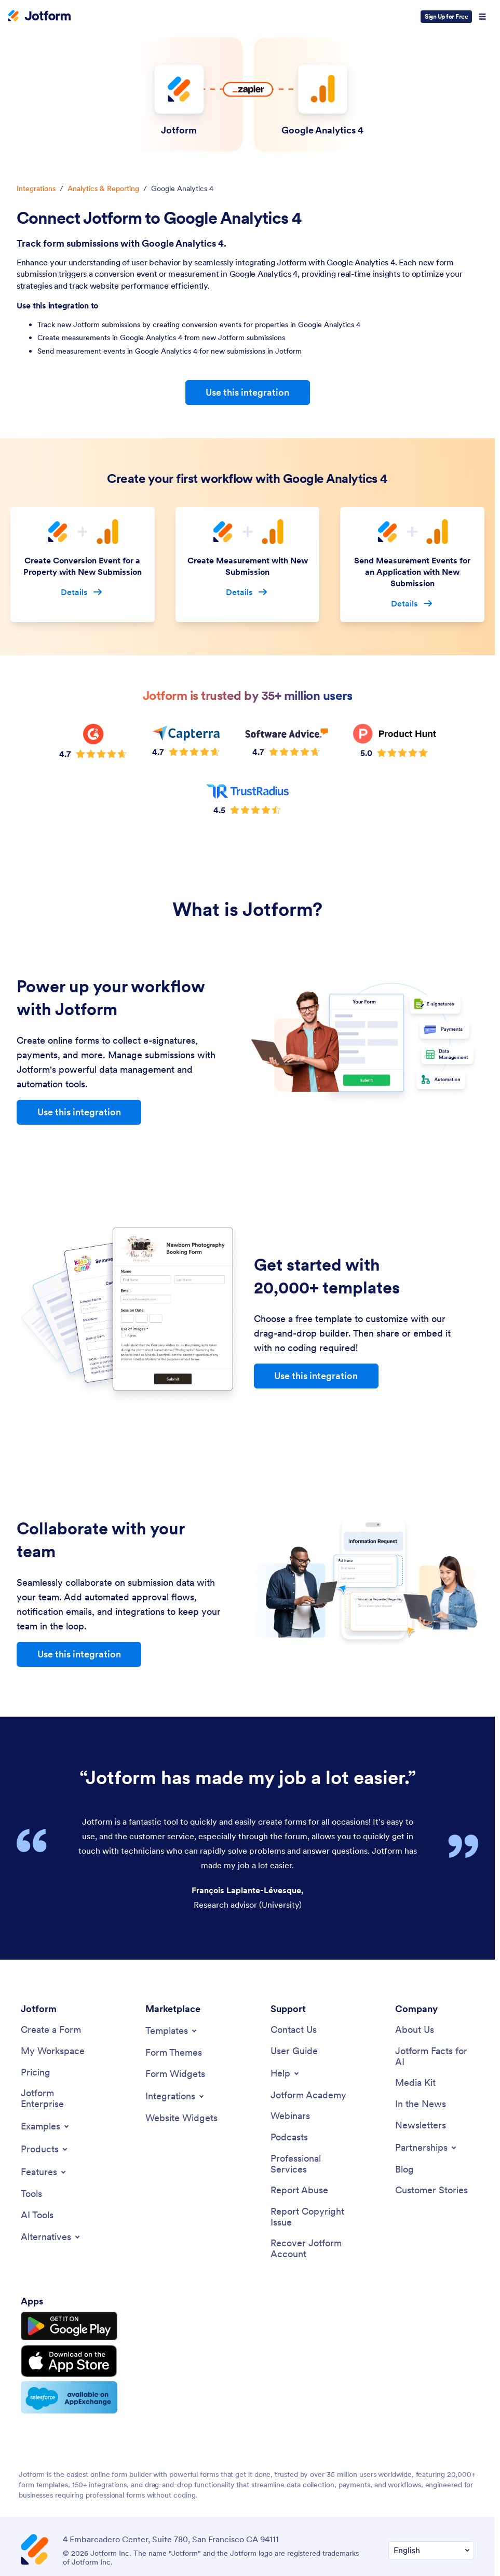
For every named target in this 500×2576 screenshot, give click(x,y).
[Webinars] (290, 2116)
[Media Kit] (415, 2083)
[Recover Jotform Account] (310, 2248)
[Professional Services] (310, 2164)
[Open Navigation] (482, 16)
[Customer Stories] (431, 2190)
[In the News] (420, 2104)
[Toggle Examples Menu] (46, 2126)
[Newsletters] (420, 2125)
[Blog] (404, 2169)
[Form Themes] (173, 2053)
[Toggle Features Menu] (44, 2172)
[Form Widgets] (175, 2074)
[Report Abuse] (299, 2190)
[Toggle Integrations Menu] (175, 2096)
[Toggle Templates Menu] (171, 2030)
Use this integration (247, 392)
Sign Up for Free (446, 16)
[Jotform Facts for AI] (434, 2056)
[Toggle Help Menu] (286, 2073)
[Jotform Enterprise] (60, 2098)
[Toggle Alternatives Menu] (51, 2237)
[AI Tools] (37, 2215)
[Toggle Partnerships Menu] (426, 2147)
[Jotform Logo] (39, 16)
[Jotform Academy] (308, 2095)
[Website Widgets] (181, 2118)
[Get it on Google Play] (69, 2326)
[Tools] (31, 2194)
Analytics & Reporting (103, 188)
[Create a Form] (51, 2030)
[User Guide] (294, 2051)
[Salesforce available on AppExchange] (69, 2397)
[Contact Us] (294, 2030)
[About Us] (414, 2030)
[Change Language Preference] (431, 2550)
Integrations (36, 188)
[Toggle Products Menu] (45, 2149)
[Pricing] (35, 2072)
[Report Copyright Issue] (310, 2217)
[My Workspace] (53, 2051)
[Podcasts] (289, 2137)
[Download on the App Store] (69, 2361)
